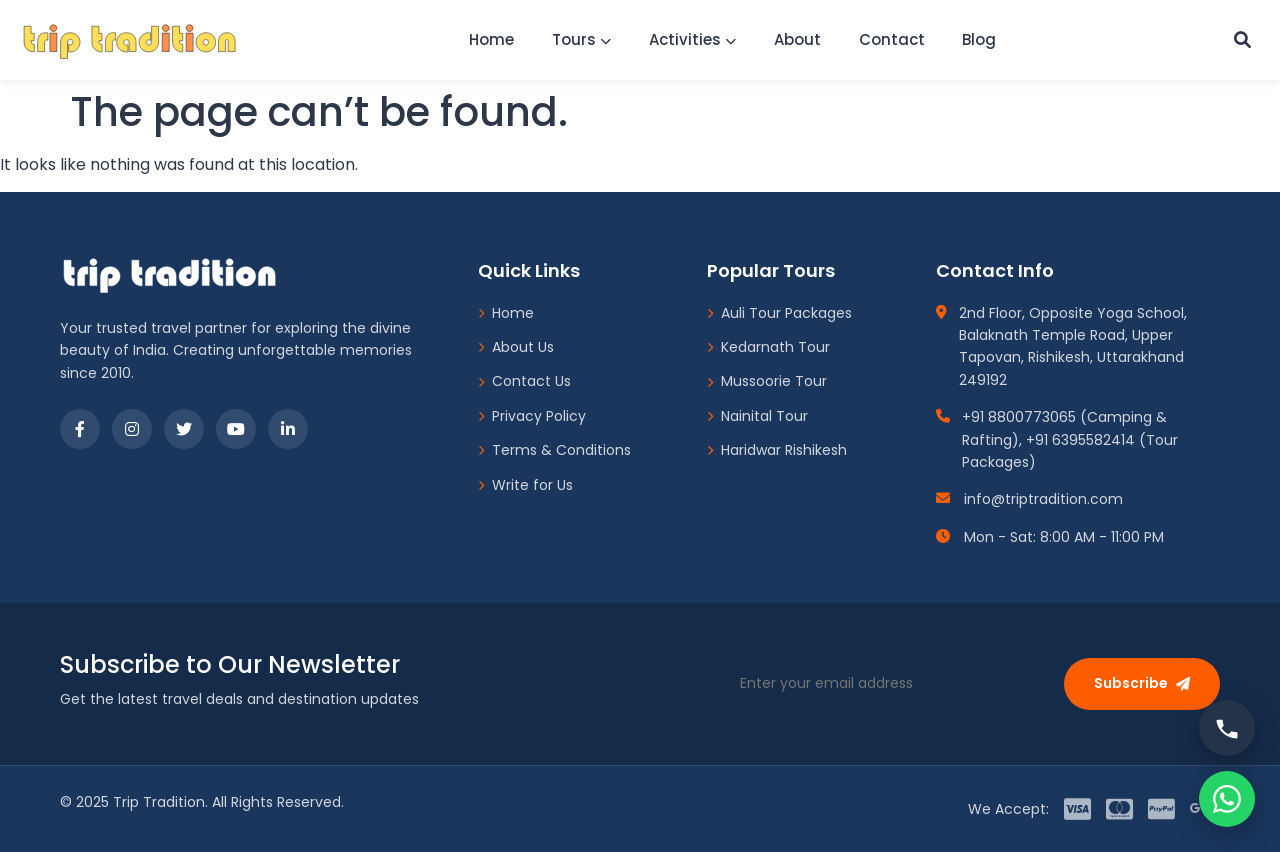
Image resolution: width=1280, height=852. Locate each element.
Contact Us (524, 381)
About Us (516, 347)
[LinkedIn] (288, 429)
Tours (575, 39)
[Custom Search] (1241, 40)
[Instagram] (132, 429)
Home (482, 39)
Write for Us (525, 485)
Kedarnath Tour (768, 347)
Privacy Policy (532, 416)
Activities (689, 39)
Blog (986, 39)
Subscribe (1142, 683)
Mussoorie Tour (767, 381)
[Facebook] (80, 429)
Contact (895, 39)
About (797, 39)
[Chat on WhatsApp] (1227, 799)
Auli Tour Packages (779, 313)
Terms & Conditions (554, 450)
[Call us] (1227, 728)
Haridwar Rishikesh (777, 450)
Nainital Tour (757, 416)
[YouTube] (236, 429)
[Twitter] (184, 429)
